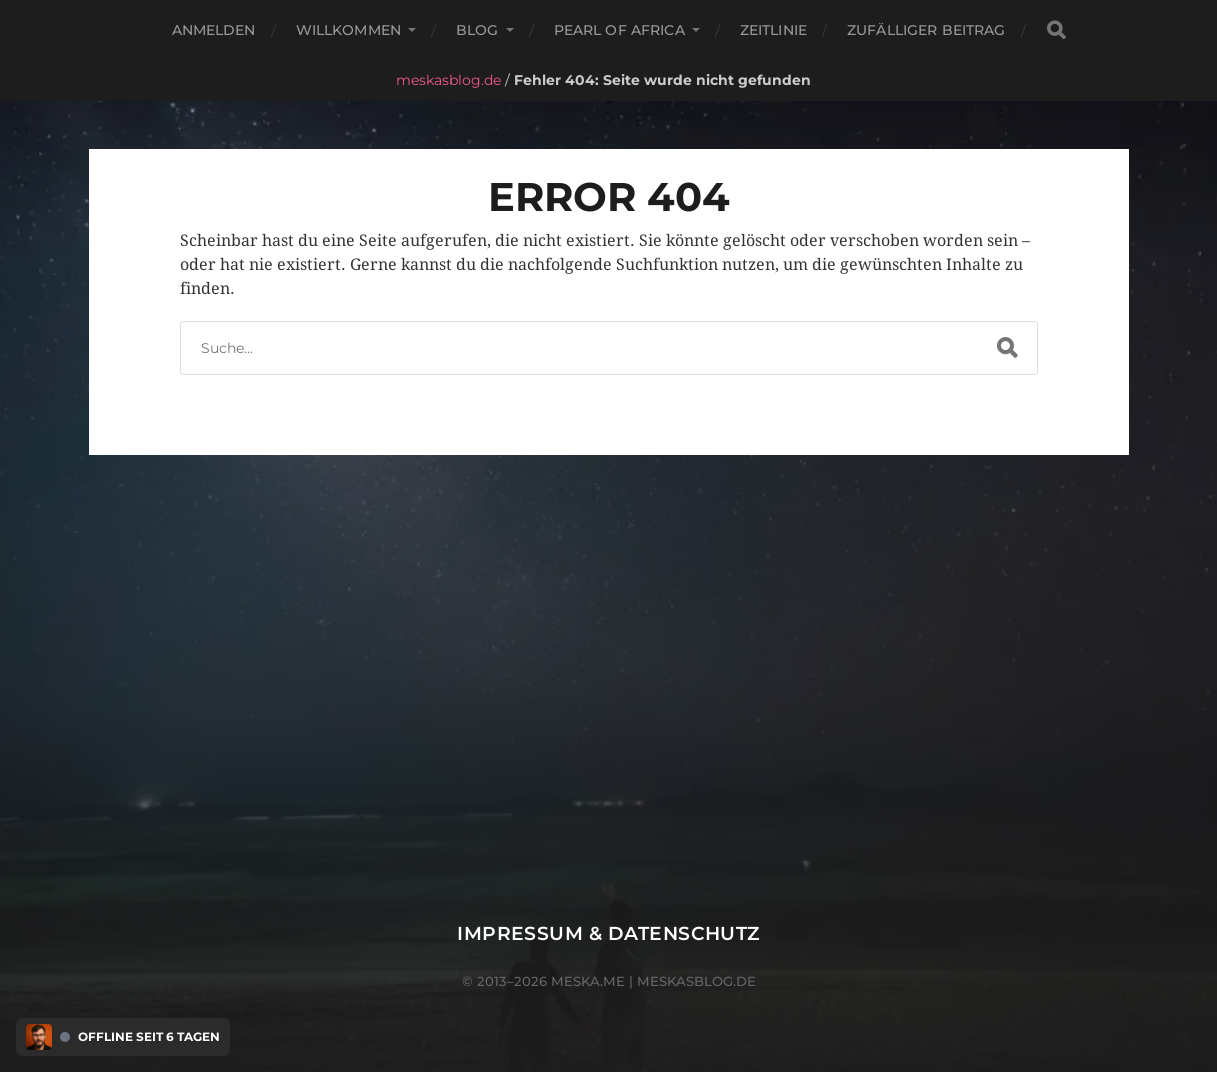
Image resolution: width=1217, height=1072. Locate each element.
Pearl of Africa (619, 30)
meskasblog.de (448, 80)
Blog (477, 30)
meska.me (588, 981)
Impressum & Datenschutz (608, 933)
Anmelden (214, 30)
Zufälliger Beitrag (926, 30)
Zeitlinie (773, 30)
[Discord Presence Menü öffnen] (39, 1037)
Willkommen (348, 30)
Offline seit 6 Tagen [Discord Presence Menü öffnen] (149, 1037)
